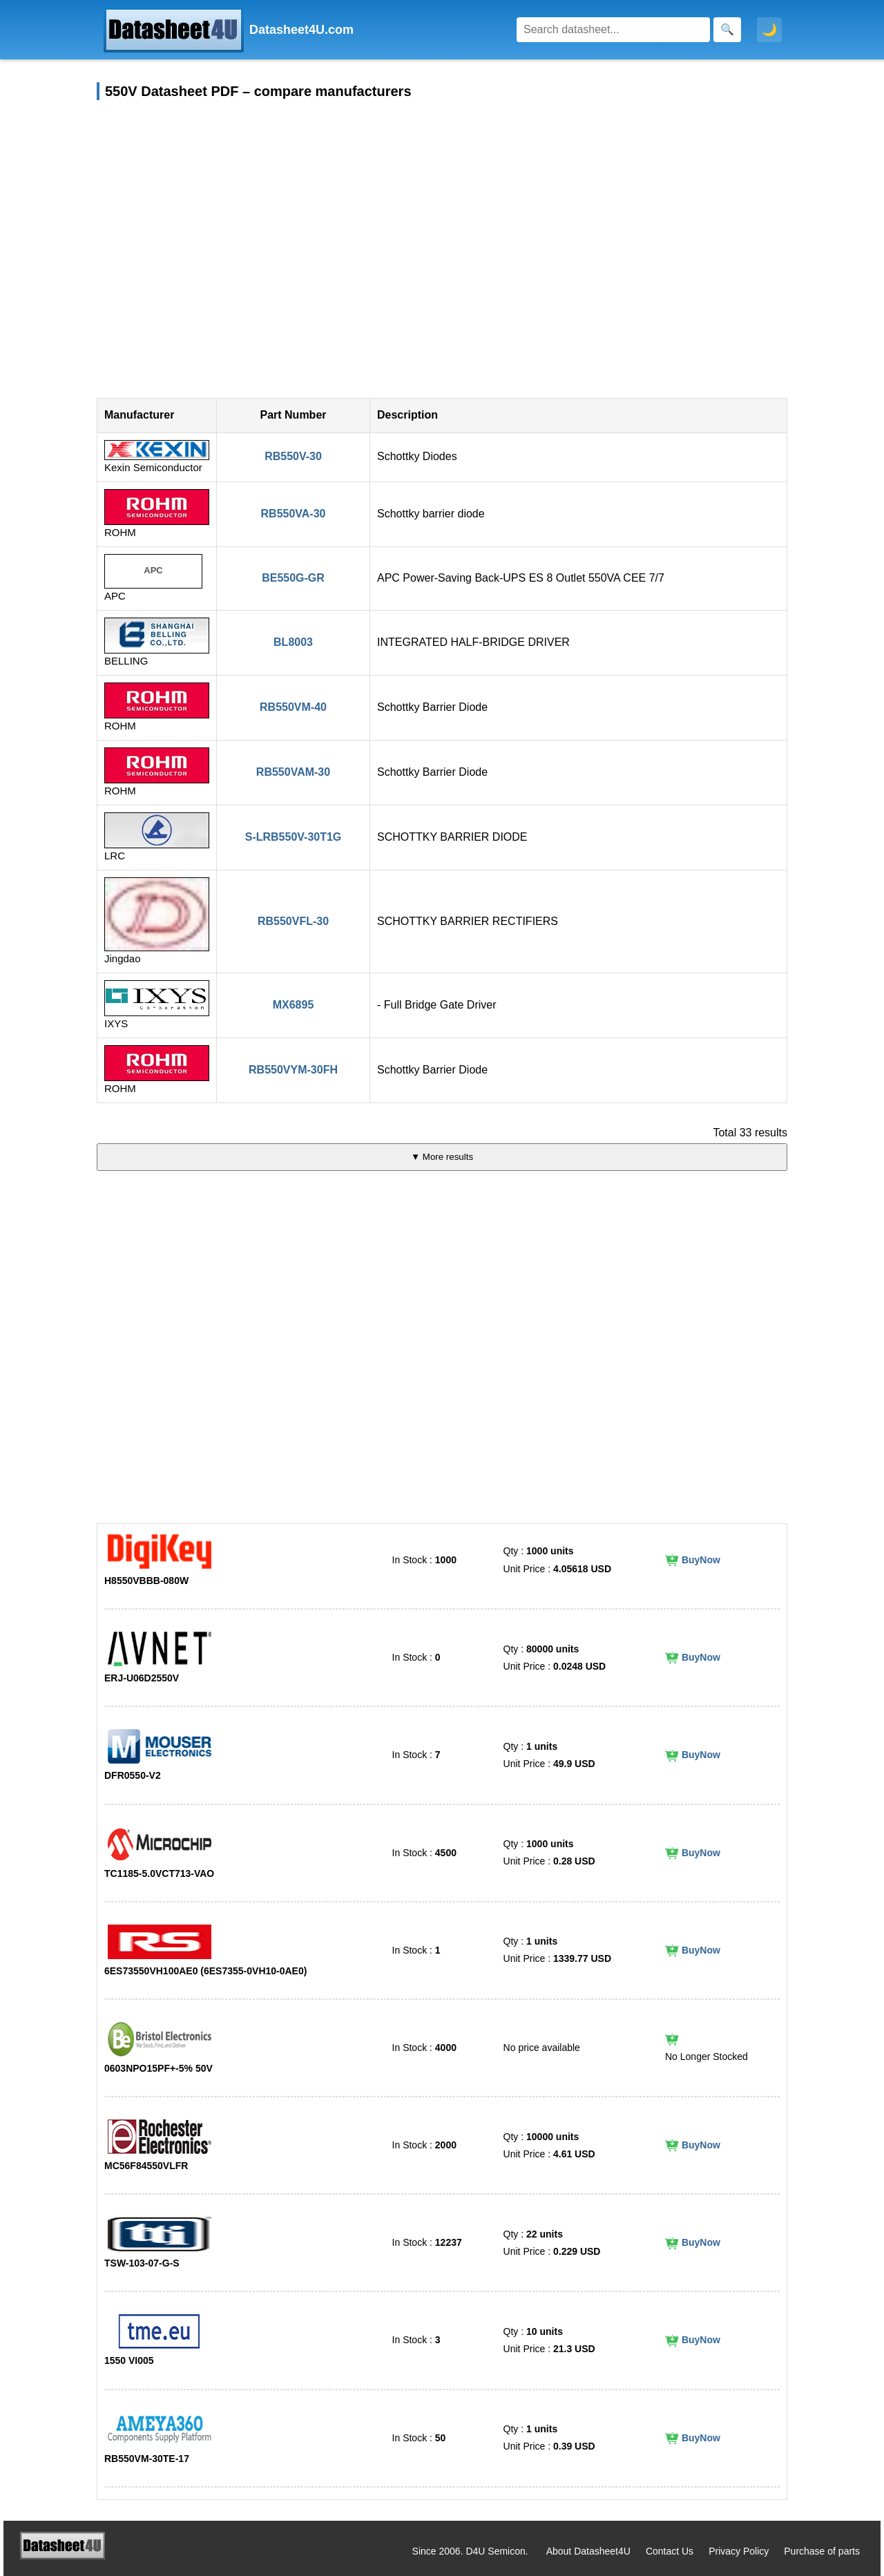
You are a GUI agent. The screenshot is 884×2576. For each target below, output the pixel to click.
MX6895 (293, 1005)
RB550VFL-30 (293, 921)
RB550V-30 (293, 456)
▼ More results (442, 1157)
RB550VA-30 (293, 513)
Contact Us (669, 2551)
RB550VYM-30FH (293, 1070)
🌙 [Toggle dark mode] (769, 30)
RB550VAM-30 (293, 772)
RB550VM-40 (293, 707)
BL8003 (293, 642)
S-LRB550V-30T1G (293, 837)
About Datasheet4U (588, 2551)
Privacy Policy (739, 2551)
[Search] (613, 29)
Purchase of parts (822, 2551)
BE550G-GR (293, 578)
